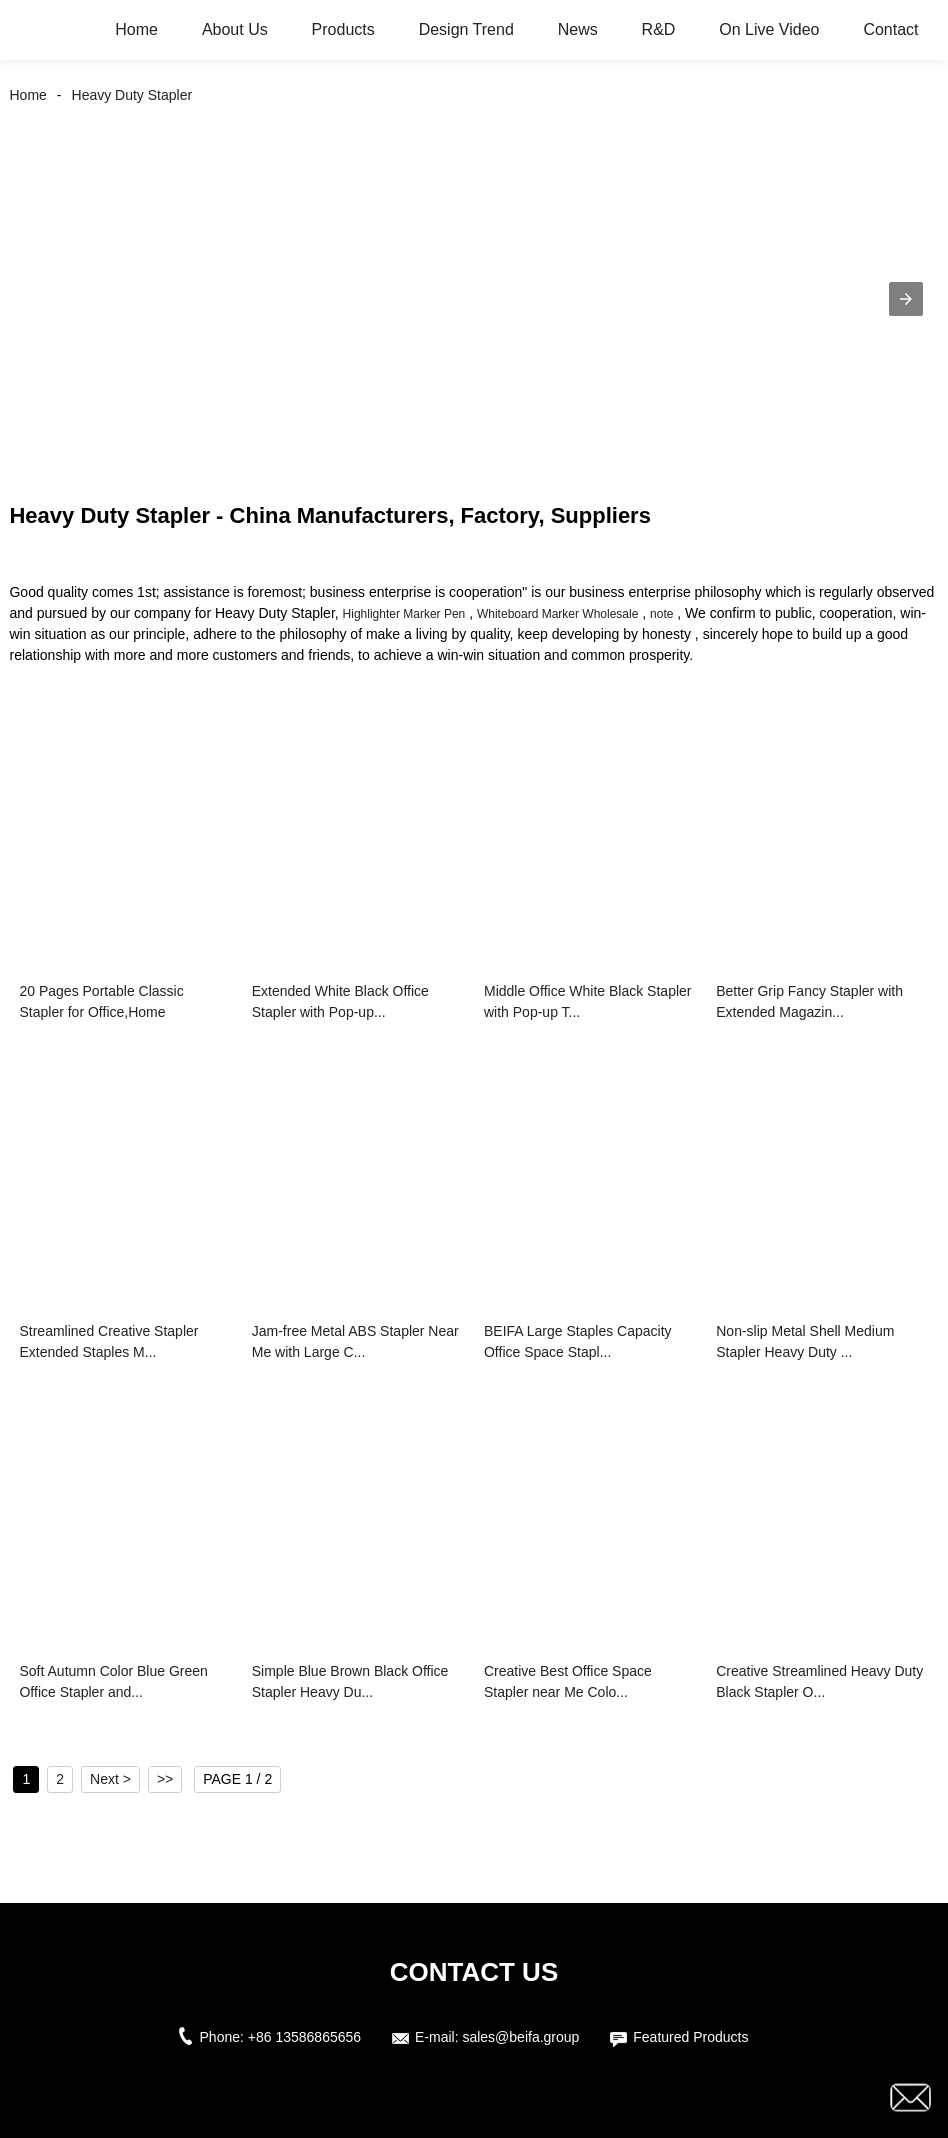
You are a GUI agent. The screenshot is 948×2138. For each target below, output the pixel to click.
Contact (890, 29)
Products (343, 29)
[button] (906, 299)
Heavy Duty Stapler (132, 95)
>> (165, 1779)
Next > (110, 1779)
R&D (659, 29)
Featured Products (690, 2037)
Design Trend (466, 29)
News (578, 29)
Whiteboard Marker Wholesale (557, 614)
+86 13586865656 (304, 2037)
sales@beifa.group (520, 2037)
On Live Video (769, 29)
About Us (235, 29)
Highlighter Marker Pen (404, 614)
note (661, 614)
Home (136, 29)
